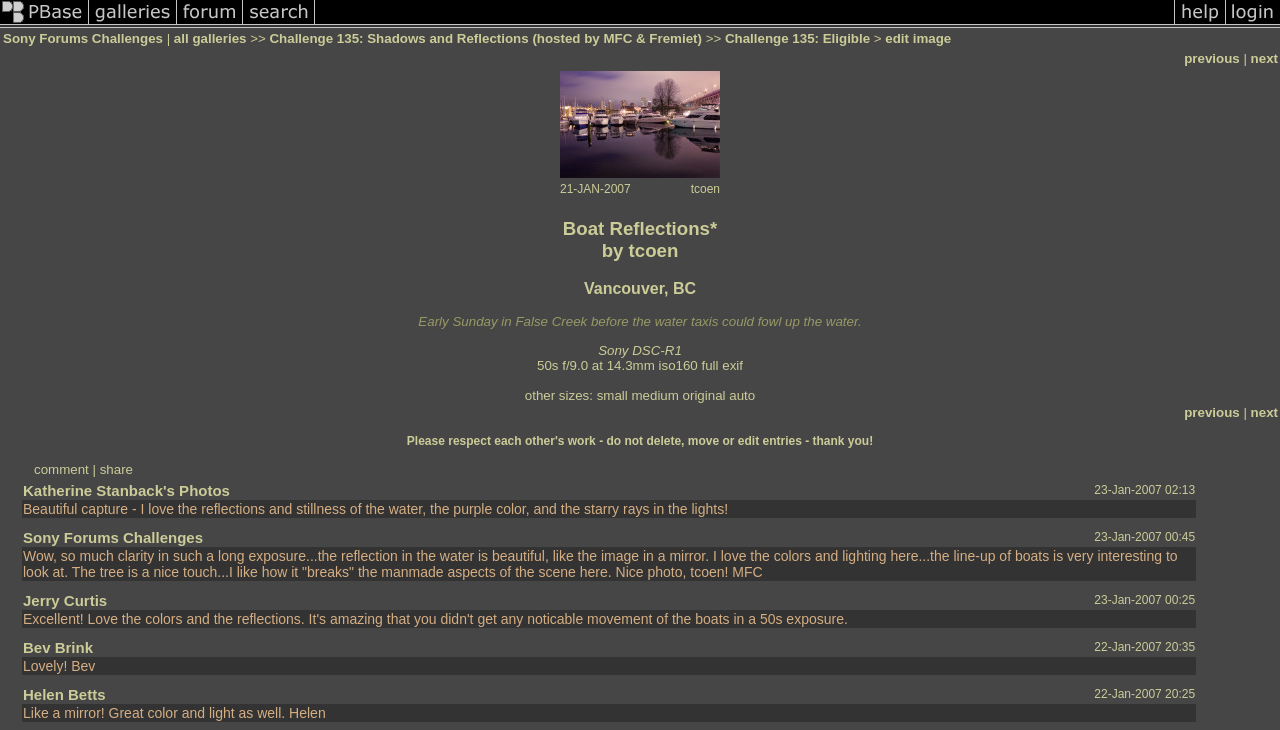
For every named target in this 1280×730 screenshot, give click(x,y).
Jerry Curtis (65, 600)
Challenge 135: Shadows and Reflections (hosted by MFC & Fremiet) (485, 38)
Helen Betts (64, 694)
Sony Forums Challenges (83, 38)
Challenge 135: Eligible (797, 38)
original (704, 395)
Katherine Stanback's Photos (126, 490)
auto (742, 395)
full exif (722, 365)
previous (1212, 58)
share (116, 469)
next (1264, 58)
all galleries (210, 38)
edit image (918, 38)
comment (61, 469)
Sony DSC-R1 (640, 350)
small (612, 395)
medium (654, 395)
